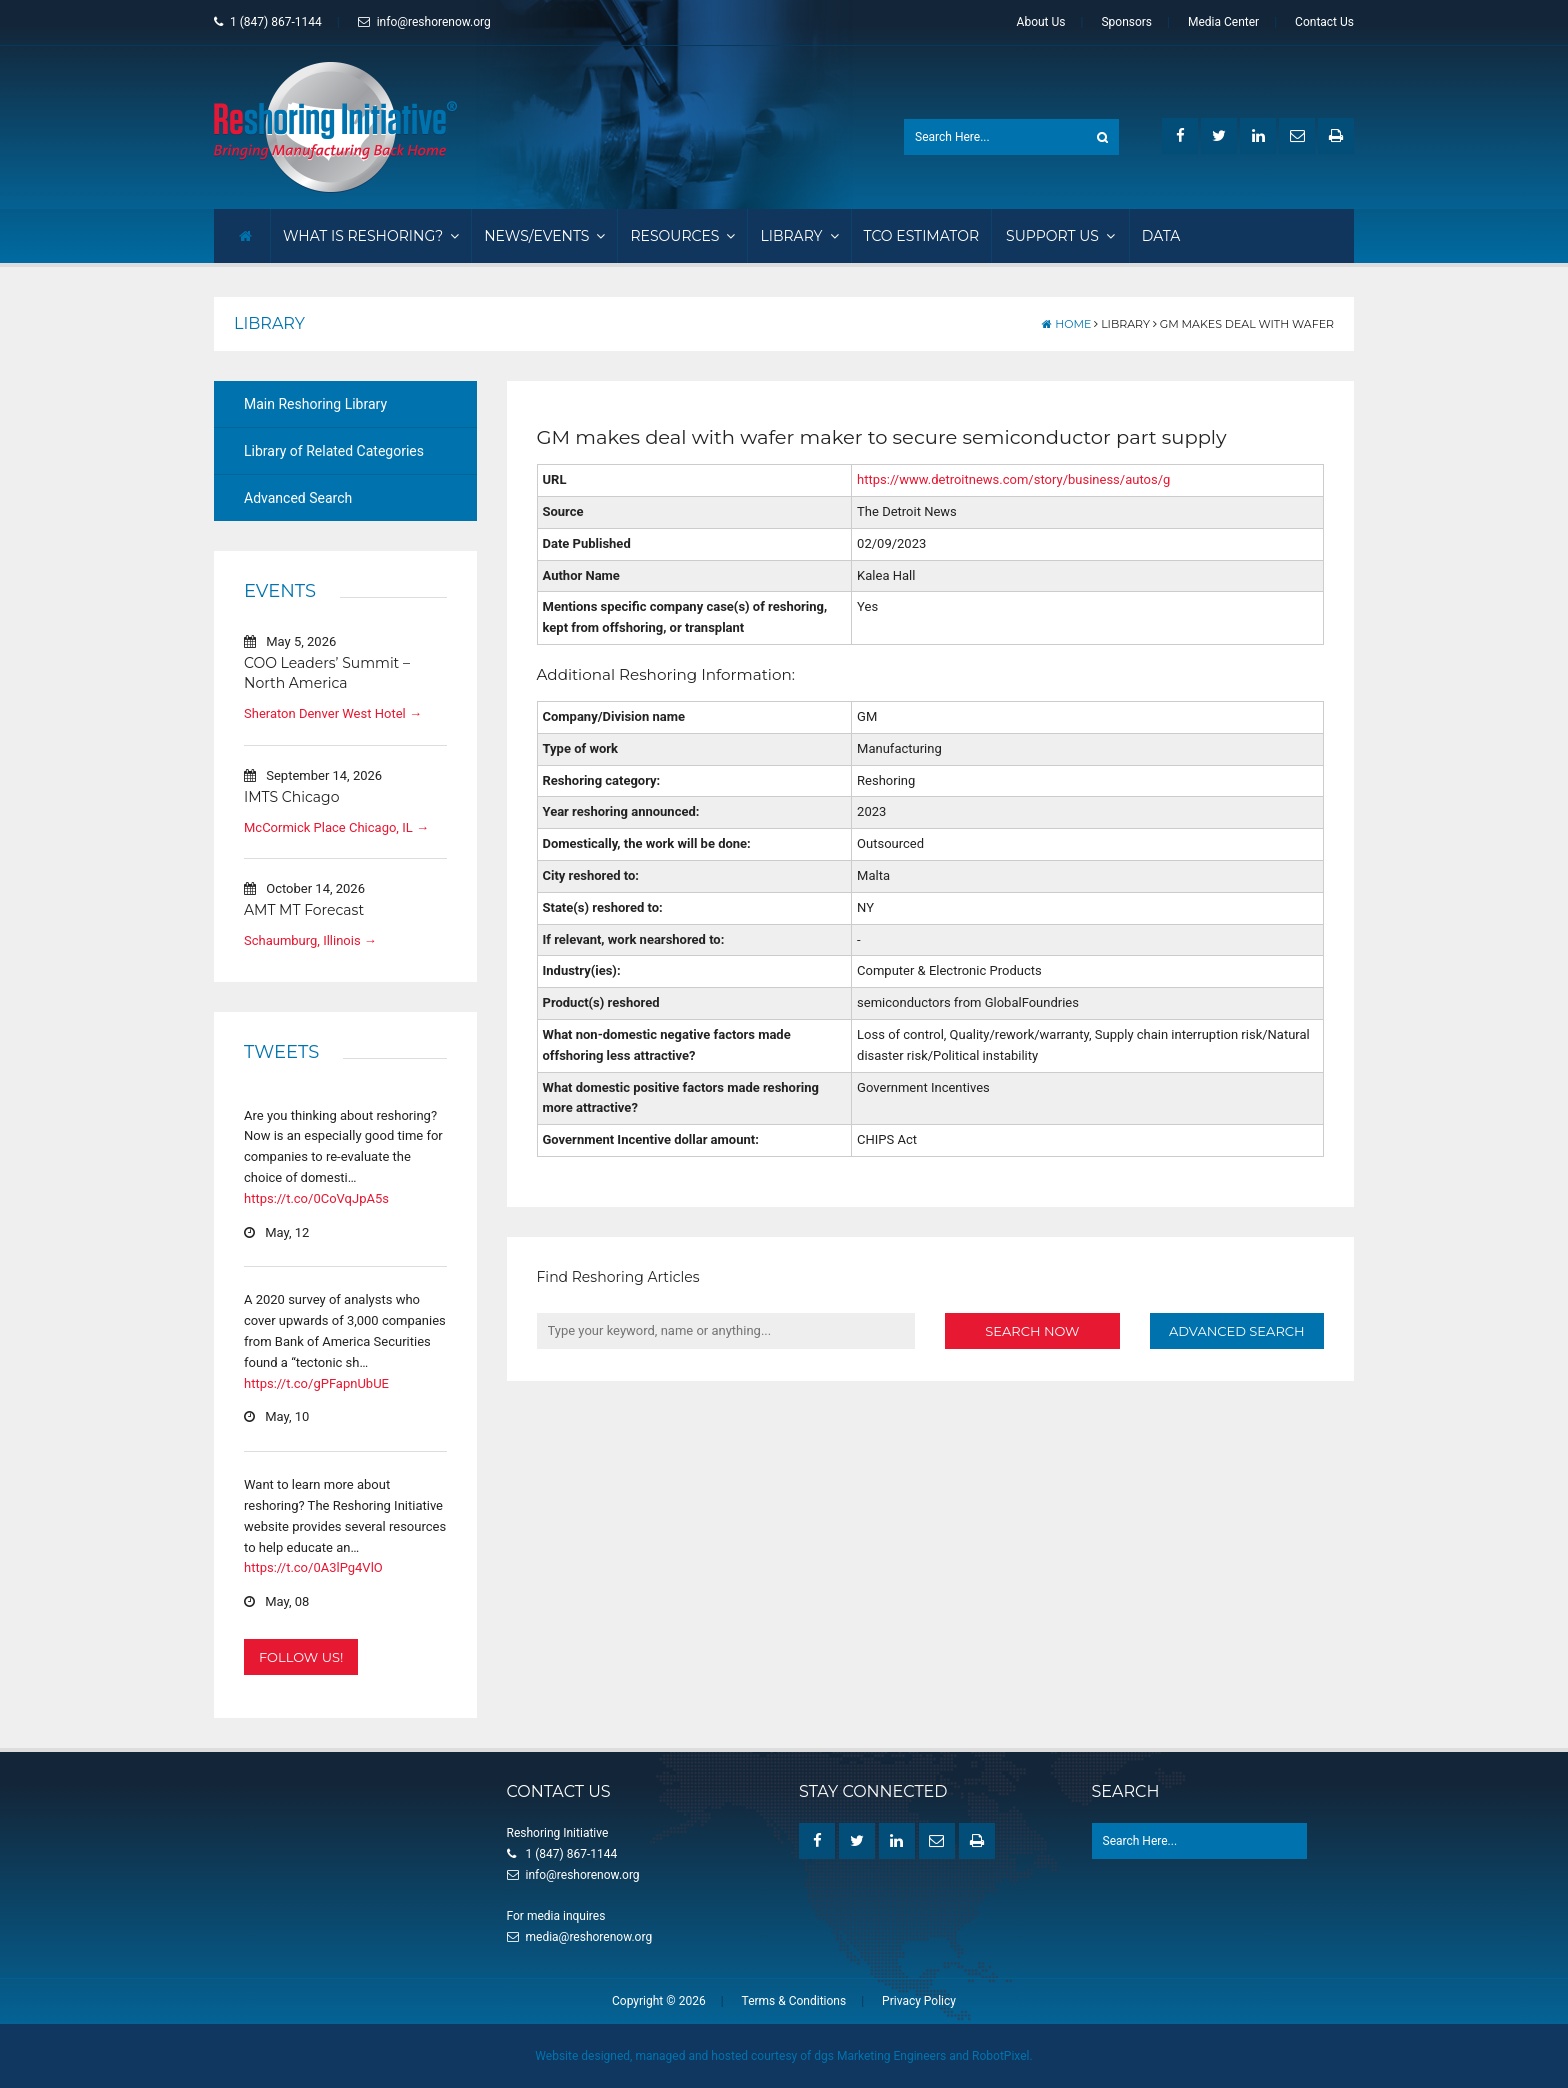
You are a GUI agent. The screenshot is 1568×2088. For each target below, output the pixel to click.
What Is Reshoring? (371, 236)
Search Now (1032, 1330)
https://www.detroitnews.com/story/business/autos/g (1013, 479)
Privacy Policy (919, 2001)
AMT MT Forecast (304, 910)
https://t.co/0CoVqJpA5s (316, 1198)
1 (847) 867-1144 (268, 22)
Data (1161, 236)
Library (799, 236)
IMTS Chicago (291, 797)
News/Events (544, 236)
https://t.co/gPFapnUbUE (316, 1382)
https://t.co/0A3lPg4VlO (313, 1567)
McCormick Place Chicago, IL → (336, 826)
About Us (1041, 22)
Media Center (1223, 22)
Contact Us (1324, 22)
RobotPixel (1000, 2056)
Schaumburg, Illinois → (310, 940)
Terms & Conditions (794, 2001)
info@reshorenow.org (424, 22)
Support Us (1060, 236)
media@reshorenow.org (589, 1937)
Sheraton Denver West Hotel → (333, 713)
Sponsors (1126, 22)
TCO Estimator (922, 236)
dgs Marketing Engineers (880, 2056)
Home (1066, 324)
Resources (682, 236)
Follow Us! (301, 1657)
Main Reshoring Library (315, 404)
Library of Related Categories (334, 451)
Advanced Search (298, 498)
